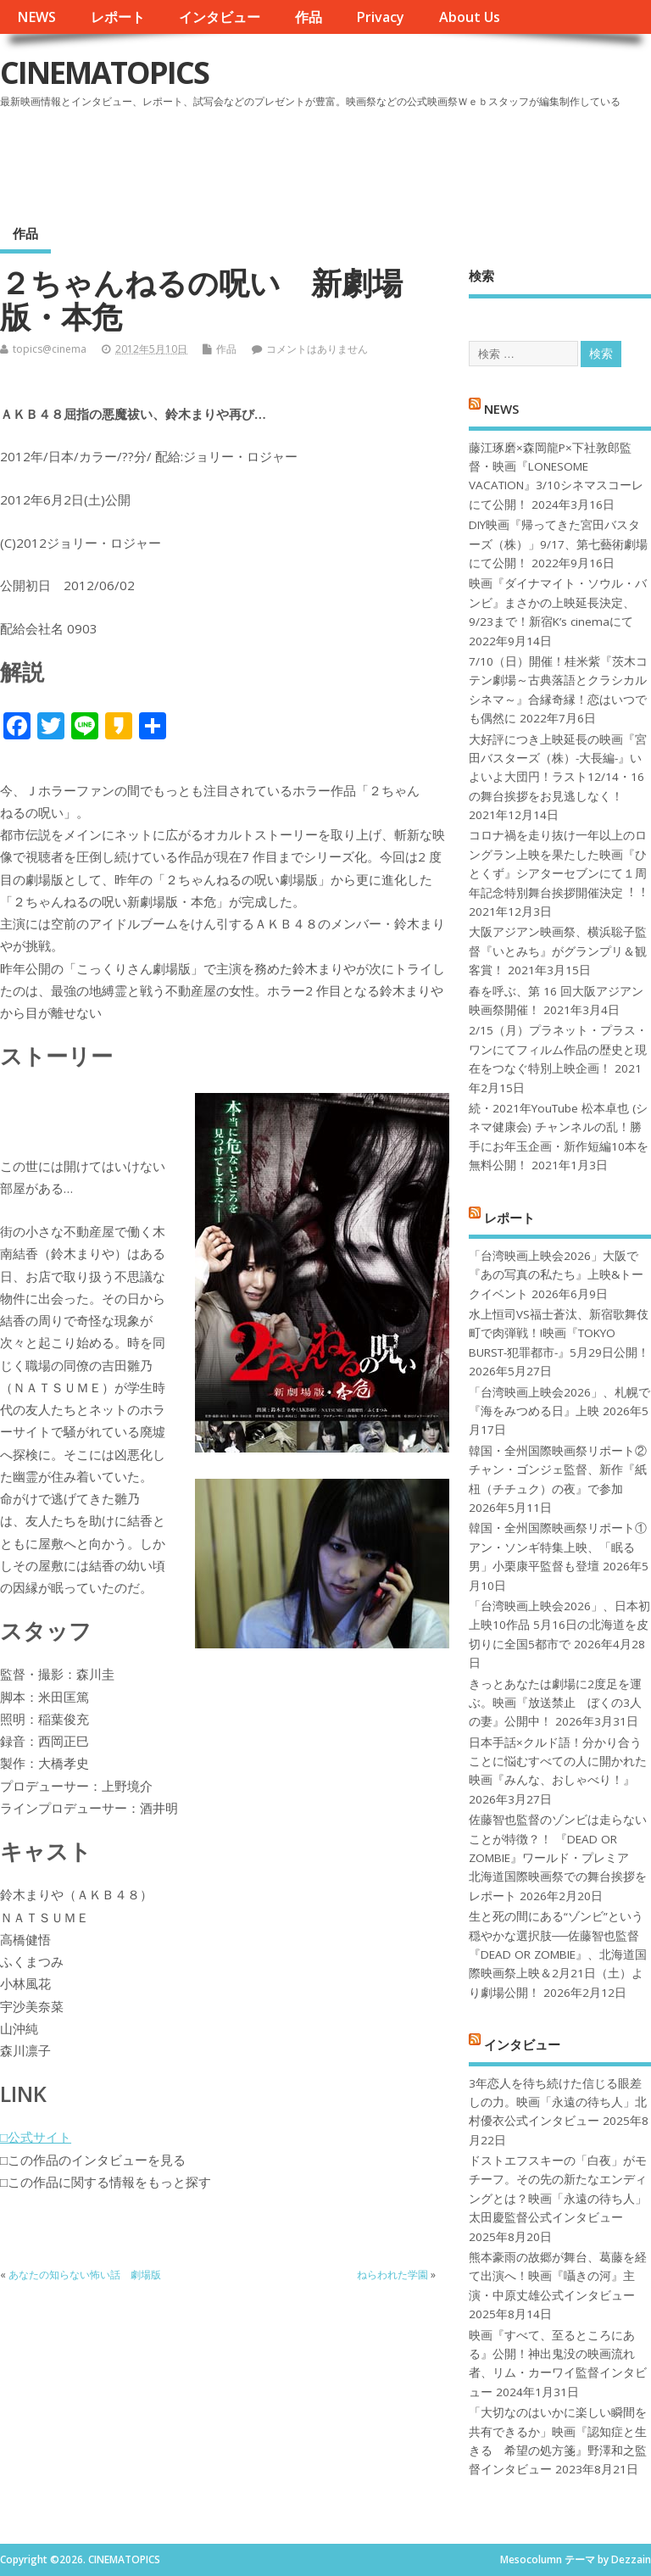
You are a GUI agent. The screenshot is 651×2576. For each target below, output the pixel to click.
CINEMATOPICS (104, 72)
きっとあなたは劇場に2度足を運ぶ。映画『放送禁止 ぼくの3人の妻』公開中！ (555, 1703)
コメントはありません (317, 349)
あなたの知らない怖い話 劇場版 (84, 2274)
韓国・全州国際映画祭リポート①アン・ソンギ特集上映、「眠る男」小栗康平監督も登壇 (558, 1547)
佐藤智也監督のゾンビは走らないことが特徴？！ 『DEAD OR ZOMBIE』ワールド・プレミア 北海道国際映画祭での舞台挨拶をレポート (558, 1858)
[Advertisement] (328, 160)
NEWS (36, 17)
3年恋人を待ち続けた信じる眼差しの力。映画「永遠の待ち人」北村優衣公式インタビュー (558, 2102)
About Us (469, 17)
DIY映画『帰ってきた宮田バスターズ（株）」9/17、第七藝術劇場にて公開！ (558, 544)
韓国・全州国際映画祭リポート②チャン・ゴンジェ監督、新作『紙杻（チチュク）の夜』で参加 (558, 1470)
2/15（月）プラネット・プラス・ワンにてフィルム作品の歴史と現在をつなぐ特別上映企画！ (558, 1049)
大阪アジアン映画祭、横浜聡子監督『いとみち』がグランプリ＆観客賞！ (558, 951)
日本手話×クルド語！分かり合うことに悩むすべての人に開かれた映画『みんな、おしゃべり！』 (558, 1761)
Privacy (380, 17)
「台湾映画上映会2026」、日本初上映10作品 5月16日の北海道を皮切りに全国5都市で (559, 1625)
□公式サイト (35, 2136)
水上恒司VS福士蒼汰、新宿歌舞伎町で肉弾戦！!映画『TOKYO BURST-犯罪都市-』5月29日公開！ (559, 1333)
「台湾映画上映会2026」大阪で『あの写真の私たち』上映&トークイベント (556, 1275)
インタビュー (219, 17)
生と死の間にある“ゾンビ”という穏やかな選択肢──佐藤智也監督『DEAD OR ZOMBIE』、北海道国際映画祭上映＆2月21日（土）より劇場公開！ (558, 1954)
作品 (308, 17)
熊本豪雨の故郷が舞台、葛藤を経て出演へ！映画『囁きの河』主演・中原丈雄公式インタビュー (558, 2276)
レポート (118, 17)
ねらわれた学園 (392, 2274)
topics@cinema (49, 349)
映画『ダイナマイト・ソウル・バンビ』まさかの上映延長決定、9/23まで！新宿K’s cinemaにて (558, 602)
